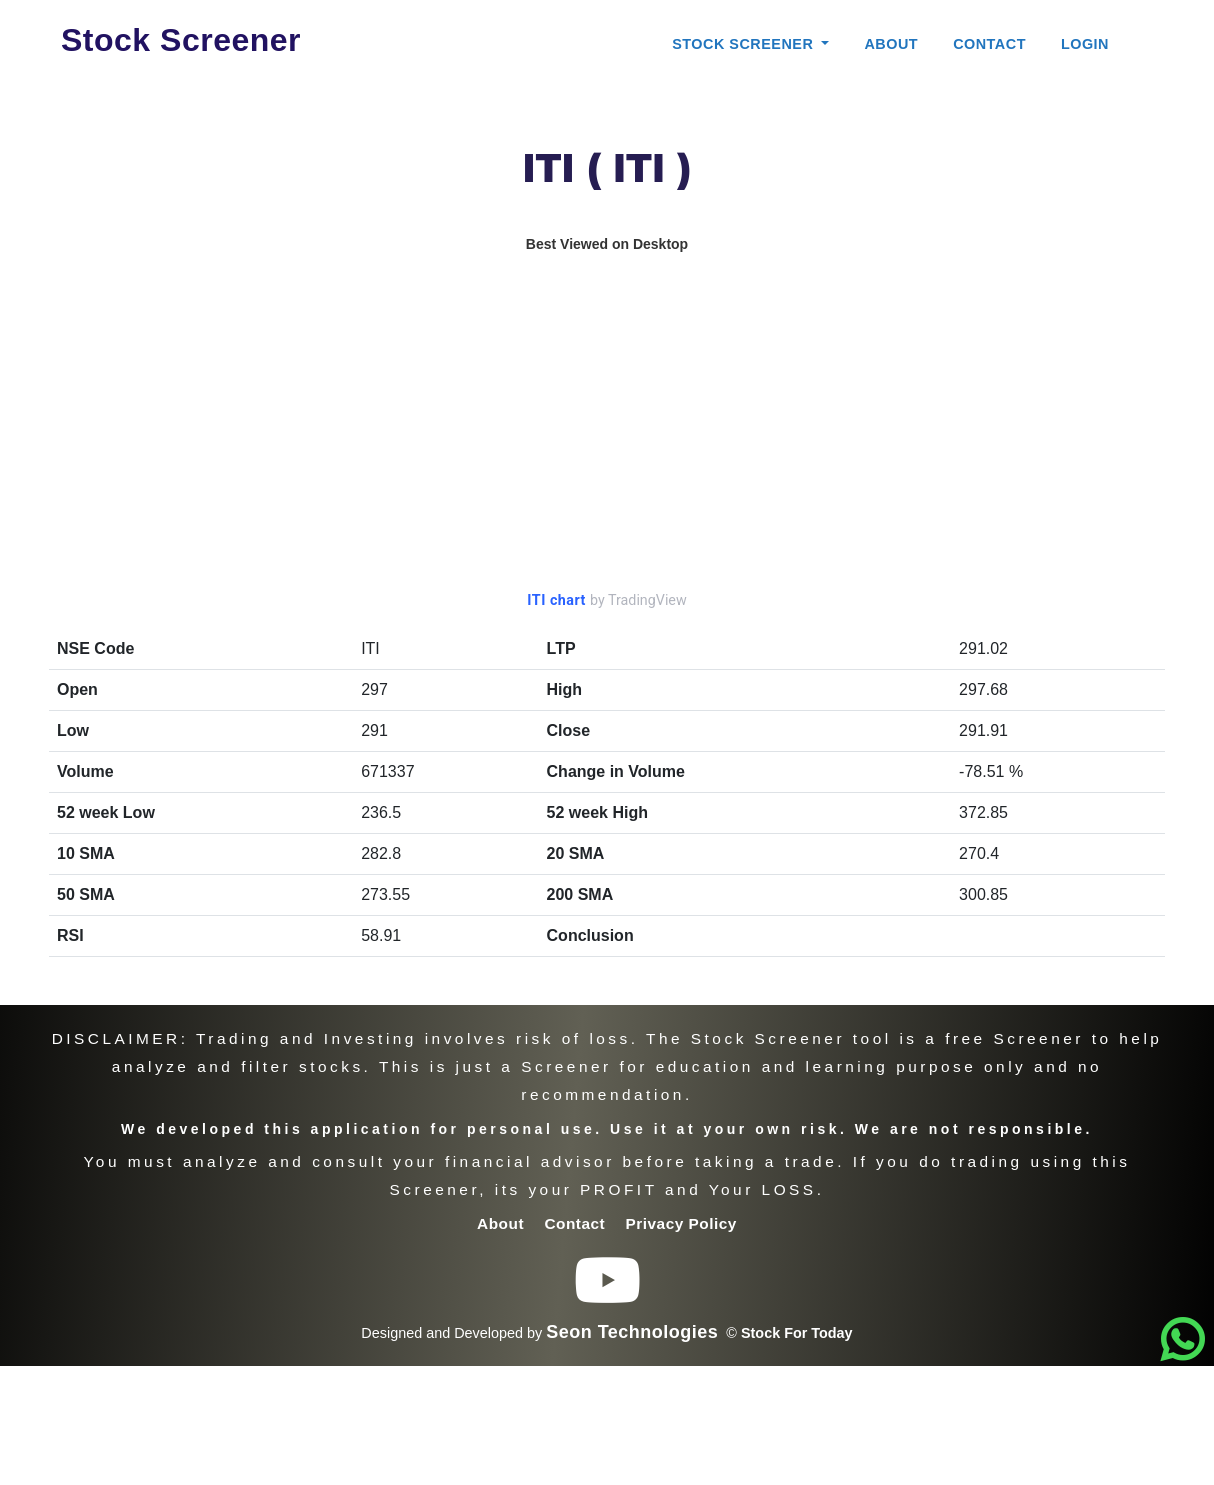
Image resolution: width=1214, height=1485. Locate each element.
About (891, 44)
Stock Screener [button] (745, 44)
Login (1085, 44)
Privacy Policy (681, 1223)
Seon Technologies (632, 1332)
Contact (989, 44)
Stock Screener (181, 40)
